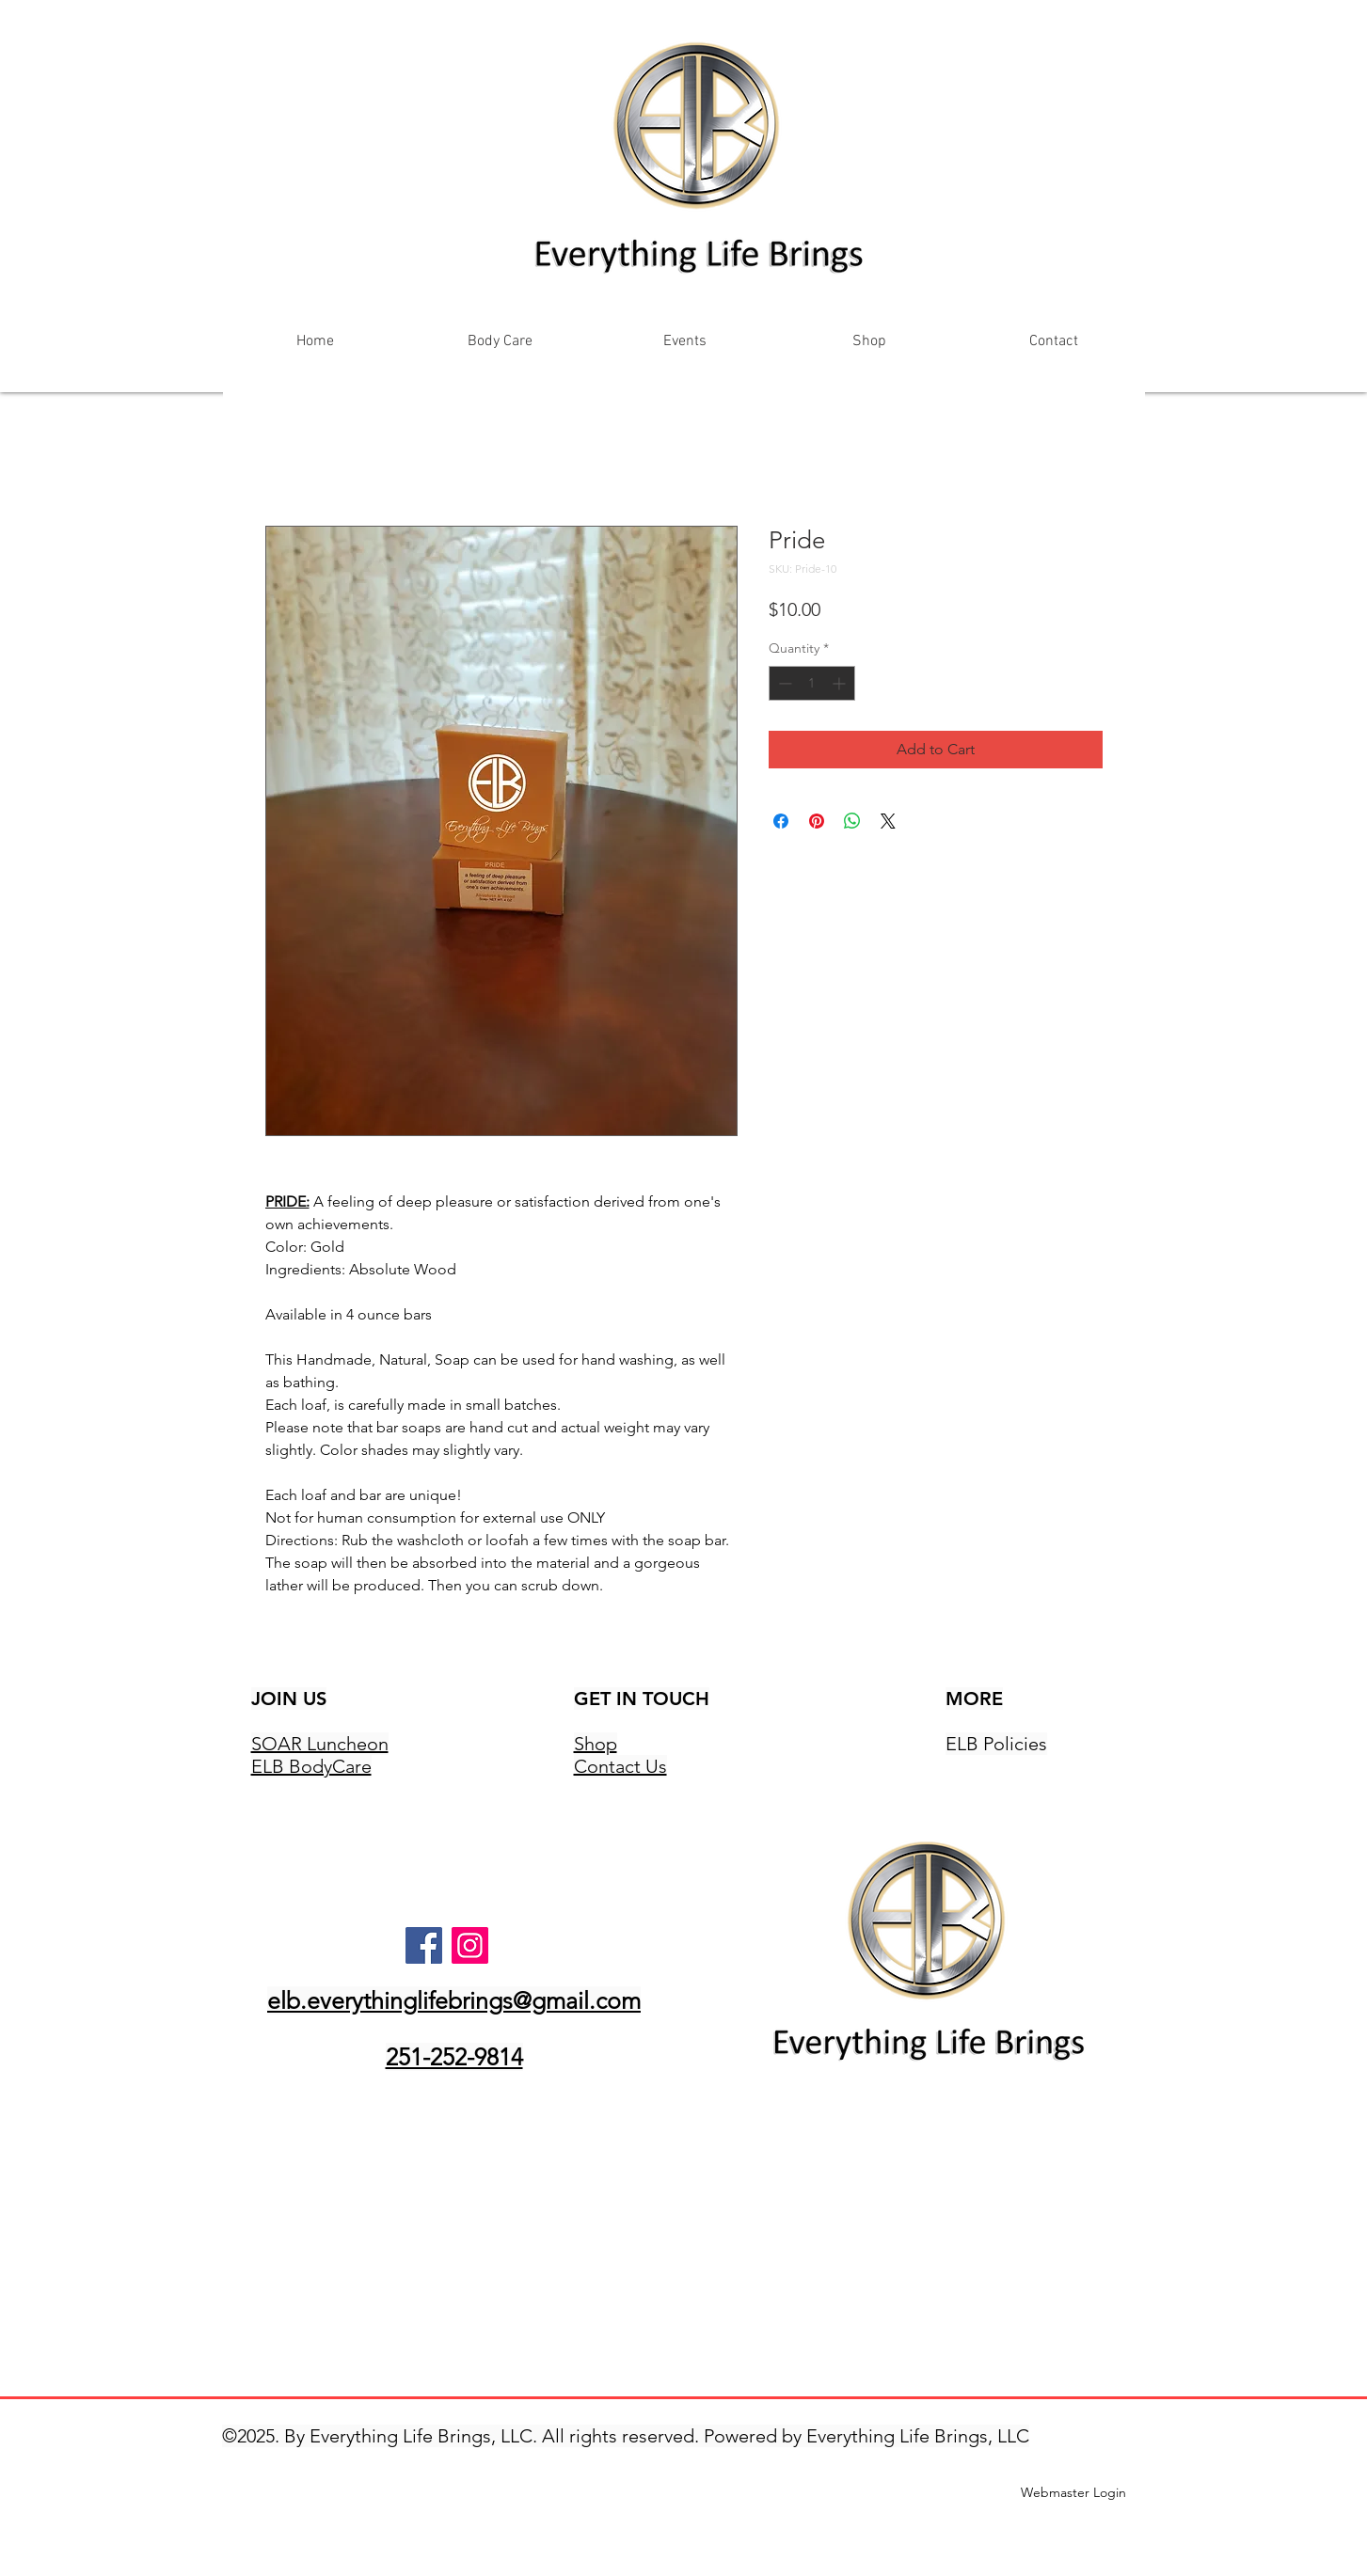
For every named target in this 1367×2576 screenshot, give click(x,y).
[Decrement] (783, 683)
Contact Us (620, 1766)
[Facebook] (423, 1945)
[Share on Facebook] (781, 821)
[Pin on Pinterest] (816, 821)
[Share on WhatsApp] (852, 821)
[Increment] (840, 683)
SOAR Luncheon (320, 1743)
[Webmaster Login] (1074, 2493)
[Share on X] (888, 821)
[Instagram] (470, 1945)
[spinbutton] (812, 683)
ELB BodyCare (311, 1766)
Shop (595, 1743)
